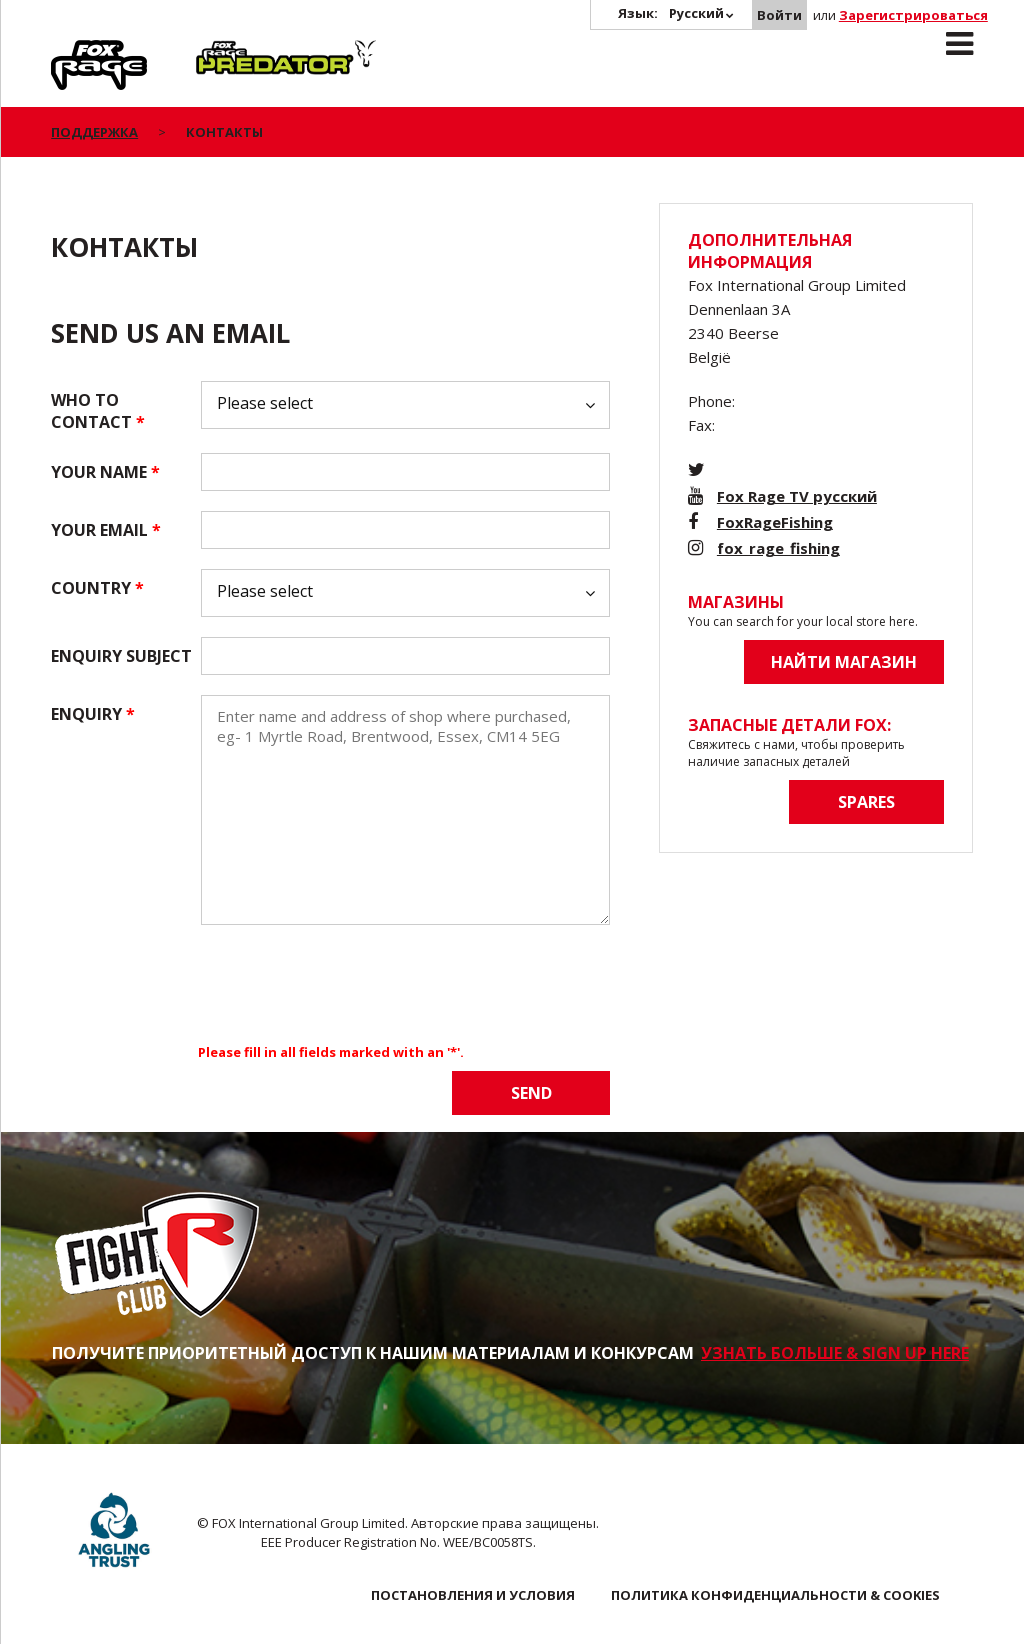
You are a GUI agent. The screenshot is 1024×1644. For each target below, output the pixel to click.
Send (531, 1093)
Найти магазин (844, 662)
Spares (866, 802)
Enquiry (93, 714)
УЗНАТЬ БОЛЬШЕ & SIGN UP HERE (835, 1353)
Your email (106, 530)
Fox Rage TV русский (797, 496)
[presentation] (353, 984)
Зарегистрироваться (913, 15)
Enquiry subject (121, 656)
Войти (779, 15)
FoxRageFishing (775, 522)
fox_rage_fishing (778, 548)
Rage (70, 51)
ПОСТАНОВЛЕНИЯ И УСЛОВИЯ (473, 1595)
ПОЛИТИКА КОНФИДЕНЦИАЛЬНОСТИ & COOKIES (775, 1595)
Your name (105, 472)
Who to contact (98, 411)
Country (97, 588)
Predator (229, 51)
